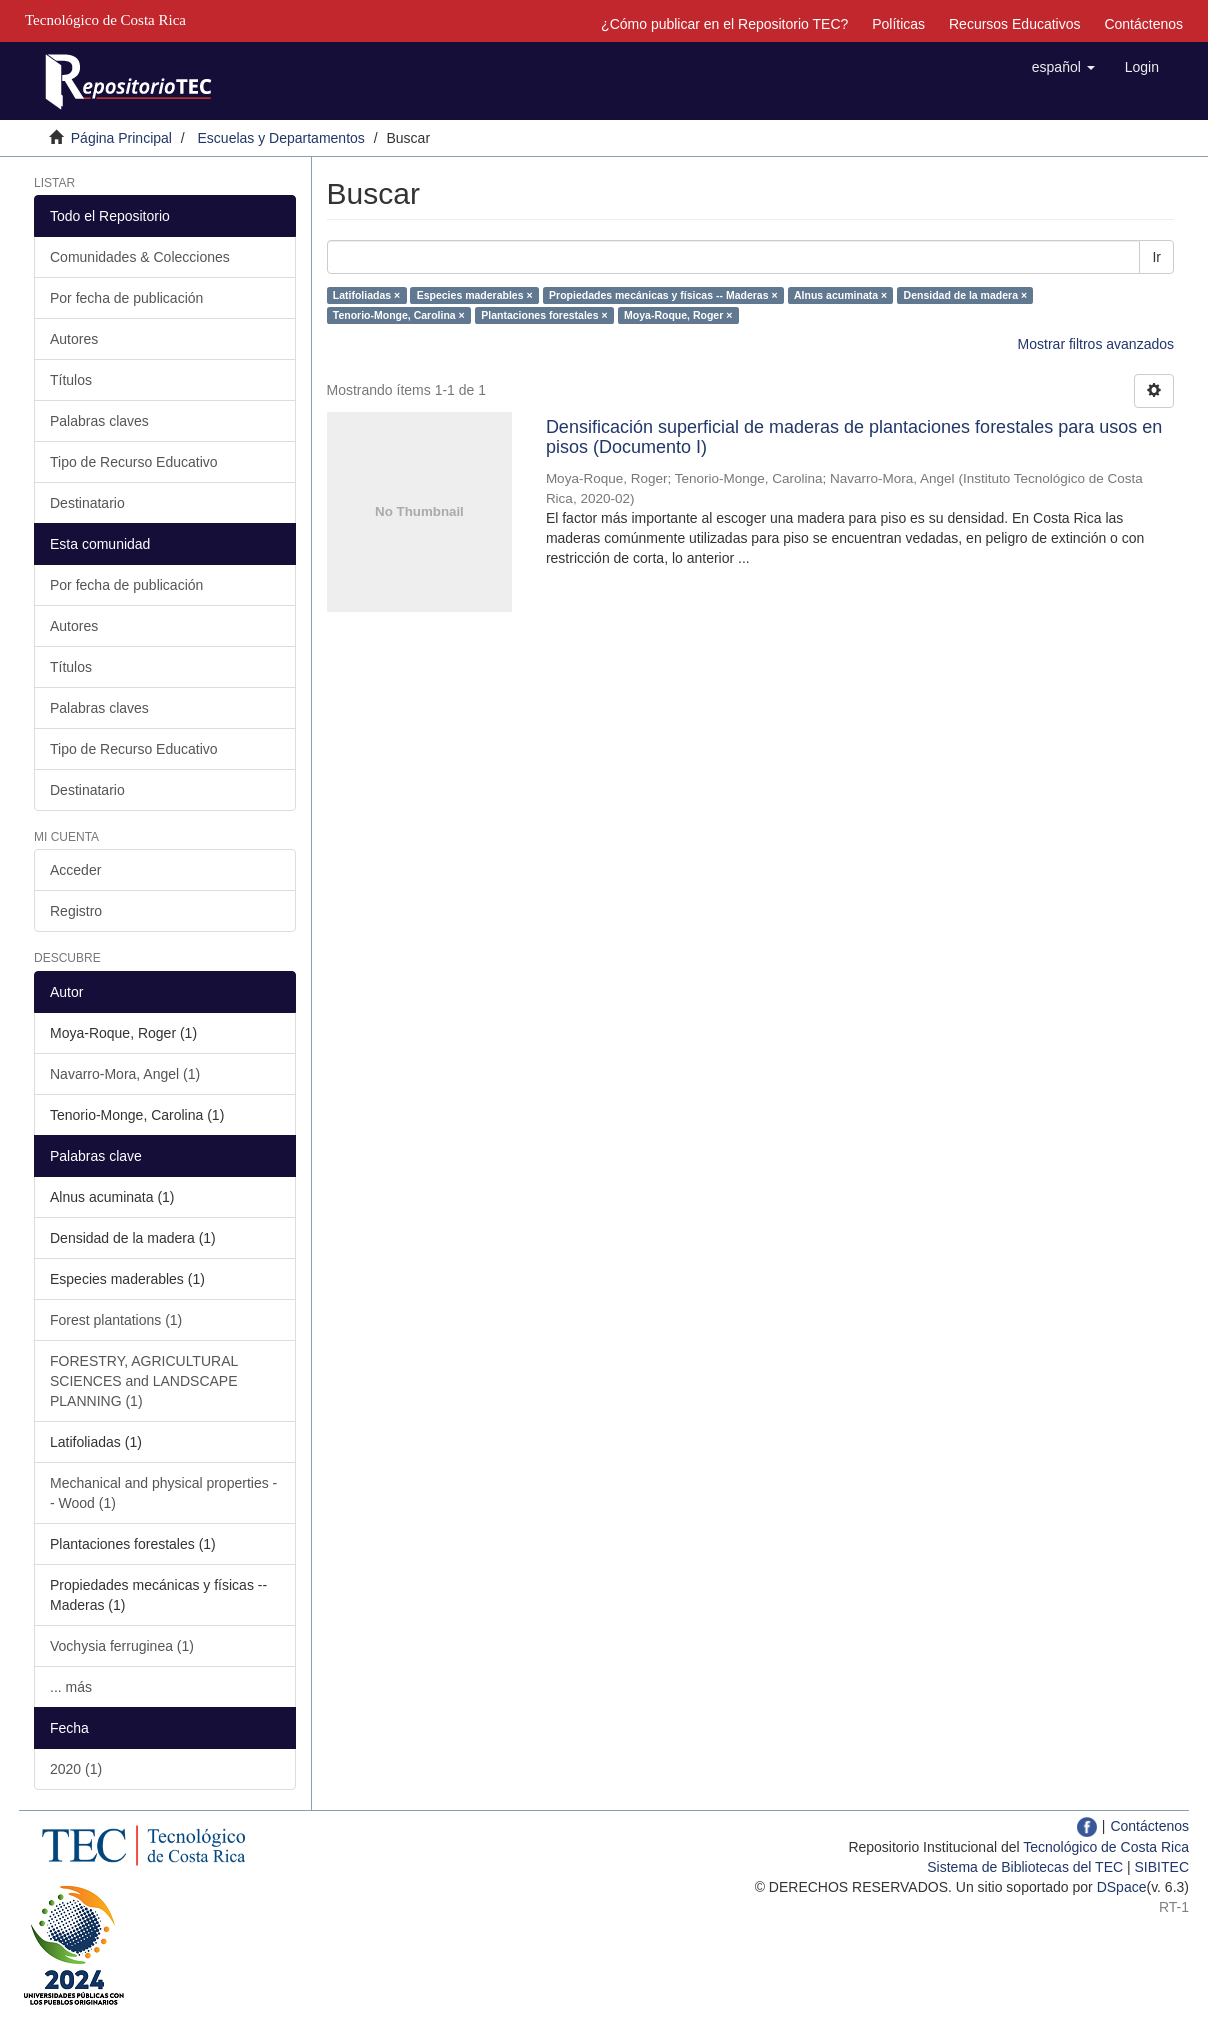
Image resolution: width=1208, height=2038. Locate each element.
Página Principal (121, 138)
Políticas (898, 24)
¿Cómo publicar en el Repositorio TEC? (724, 24)
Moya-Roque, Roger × (678, 315)
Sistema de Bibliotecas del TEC (1025, 1867)
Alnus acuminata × (840, 295)
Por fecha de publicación (126, 298)
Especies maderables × (475, 295)
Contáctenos (1143, 24)
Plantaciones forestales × (544, 315)
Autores (74, 339)
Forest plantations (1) (116, 1320)
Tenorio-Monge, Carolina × (399, 315)
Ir (1156, 257)
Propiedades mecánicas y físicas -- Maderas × (663, 295)
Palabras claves (99, 421)
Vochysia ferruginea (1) (122, 1646)
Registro (76, 911)
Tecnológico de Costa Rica (1106, 1847)
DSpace (1122, 1887)
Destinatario (87, 503)
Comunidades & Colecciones (140, 257)
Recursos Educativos (1015, 24)
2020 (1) (76, 1769)
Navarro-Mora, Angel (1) (125, 1074)
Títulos (71, 380)
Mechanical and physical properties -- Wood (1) (163, 1493)
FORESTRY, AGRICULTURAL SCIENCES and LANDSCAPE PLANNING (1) (144, 1381)
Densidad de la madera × (965, 295)
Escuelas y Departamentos (281, 138)
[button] (1063, 67)
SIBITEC (1162, 1867)
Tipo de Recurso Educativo (134, 462)
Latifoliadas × (366, 295)
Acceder (75, 870)
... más (71, 1687)
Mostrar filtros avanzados (1096, 344)
